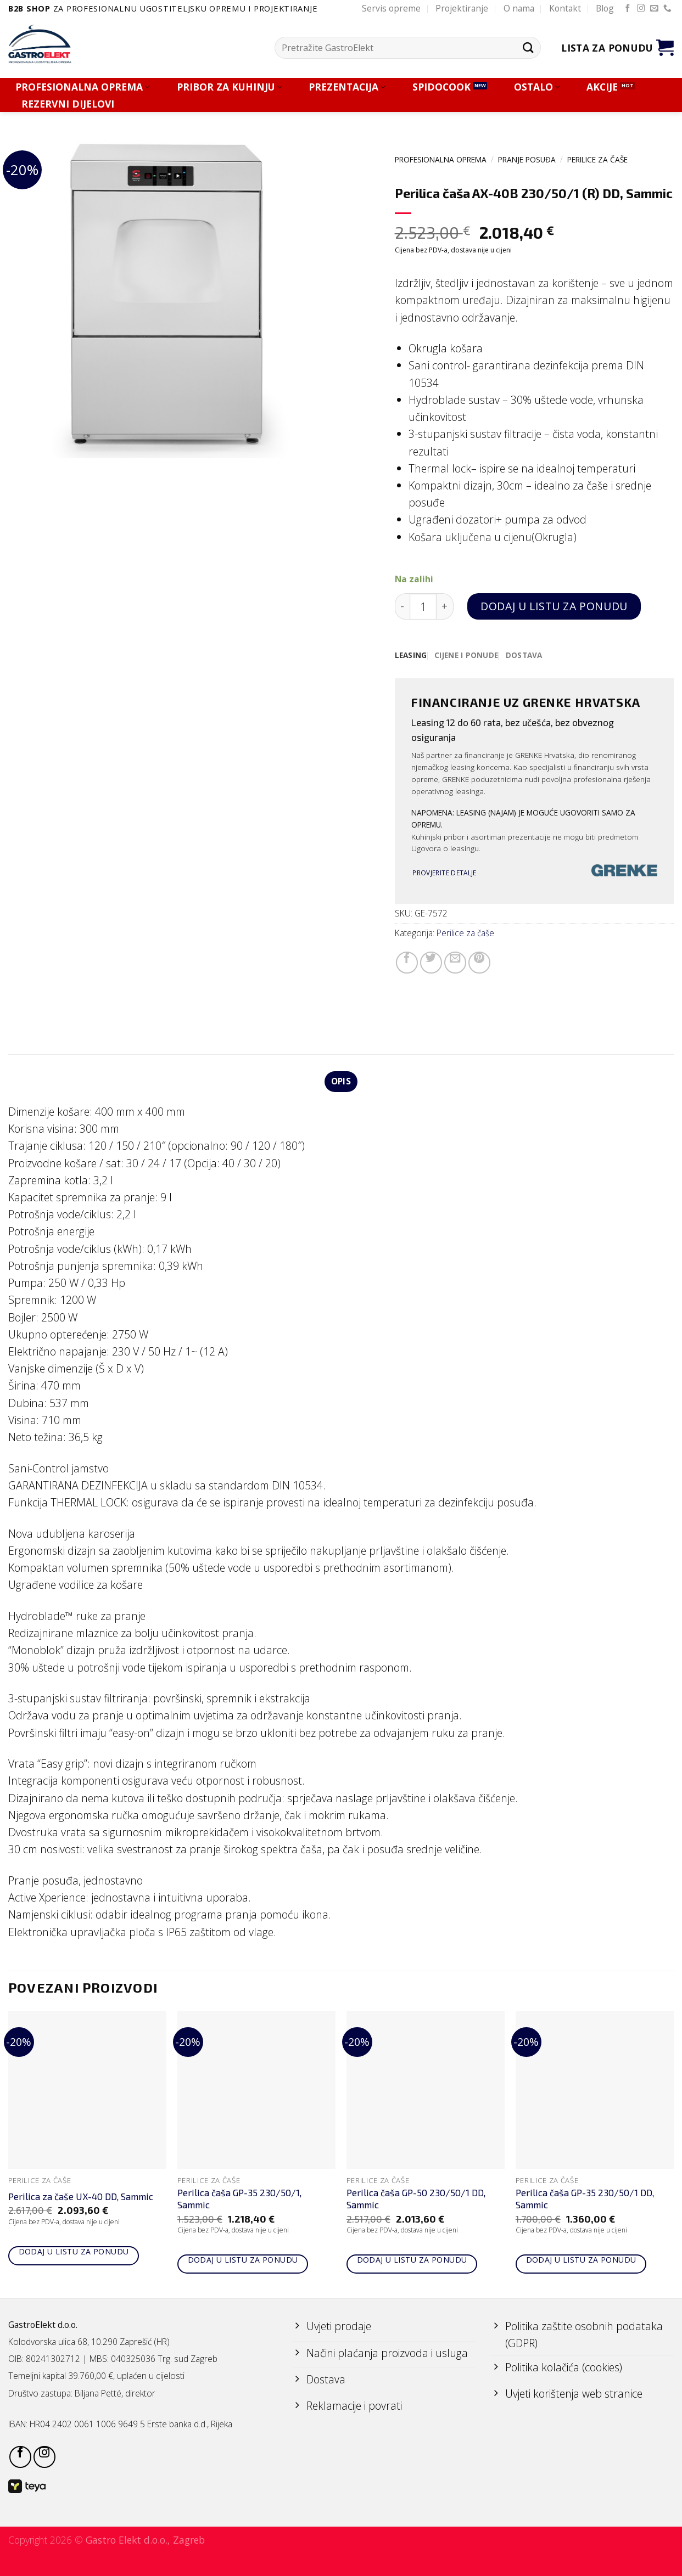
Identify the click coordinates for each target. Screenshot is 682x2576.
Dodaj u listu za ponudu (553, 606)
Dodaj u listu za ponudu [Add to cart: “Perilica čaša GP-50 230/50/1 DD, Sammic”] (412, 2260)
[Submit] (528, 47)
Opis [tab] (341, 1082)
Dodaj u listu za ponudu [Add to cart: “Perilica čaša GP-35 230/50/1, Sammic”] (243, 2260)
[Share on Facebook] (407, 963)
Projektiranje (461, 8)
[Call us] (667, 8)
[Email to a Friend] (455, 963)
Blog (605, 8)
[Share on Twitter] (431, 963)
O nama (519, 8)
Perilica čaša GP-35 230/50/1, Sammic (239, 2199)
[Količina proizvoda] (423, 606)
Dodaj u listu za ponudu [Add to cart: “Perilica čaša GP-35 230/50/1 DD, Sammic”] (581, 2260)
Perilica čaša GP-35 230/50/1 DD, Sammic (585, 2199)
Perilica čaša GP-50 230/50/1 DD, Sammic (415, 2199)
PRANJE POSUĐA (527, 159)
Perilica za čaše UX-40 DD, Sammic (80, 2196)
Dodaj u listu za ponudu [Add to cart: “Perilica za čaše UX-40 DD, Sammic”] (74, 2251)
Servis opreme (391, 8)
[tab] (411, 655)
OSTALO (537, 87)
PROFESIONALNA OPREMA (82, 87)
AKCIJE (602, 87)
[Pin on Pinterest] (479, 963)
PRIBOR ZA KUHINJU (229, 87)
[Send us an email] (654, 8)
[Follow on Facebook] (628, 8)
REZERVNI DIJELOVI (67, 104)
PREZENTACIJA (347, 87)
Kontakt (565, 8)
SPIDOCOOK (441, 87)
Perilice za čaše (597, 159)
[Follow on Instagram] (641, 8)
